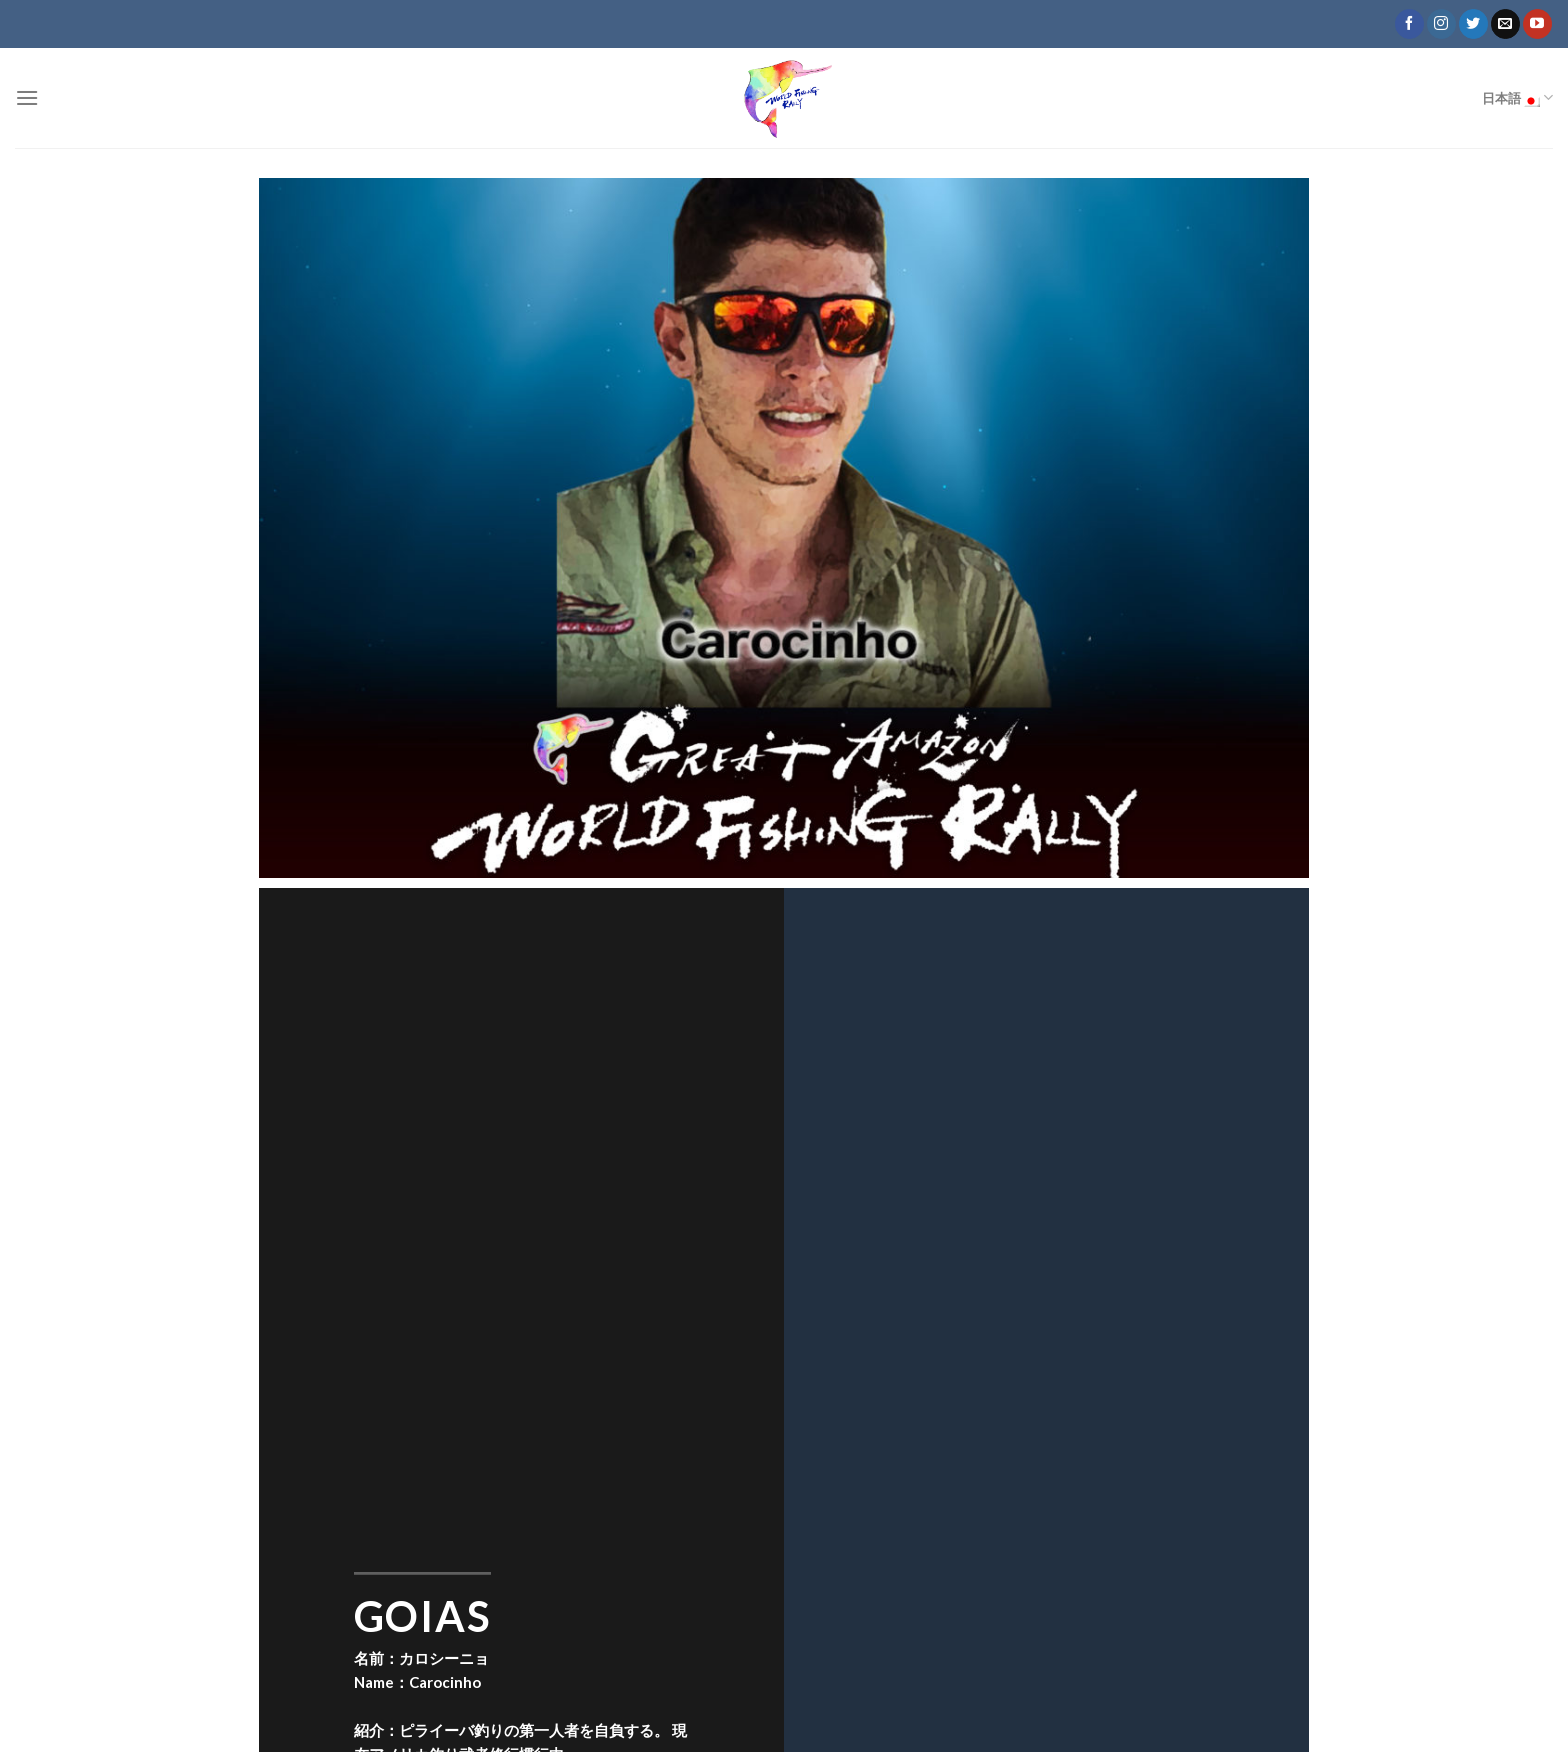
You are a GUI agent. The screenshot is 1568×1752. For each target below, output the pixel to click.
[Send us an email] (1505, 24)
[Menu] (27, 97)
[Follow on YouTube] (1537, 24)
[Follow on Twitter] (1473, 24)
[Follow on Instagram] (1441, 24)
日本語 (1517, 98)
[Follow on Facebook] (1409, 24)
